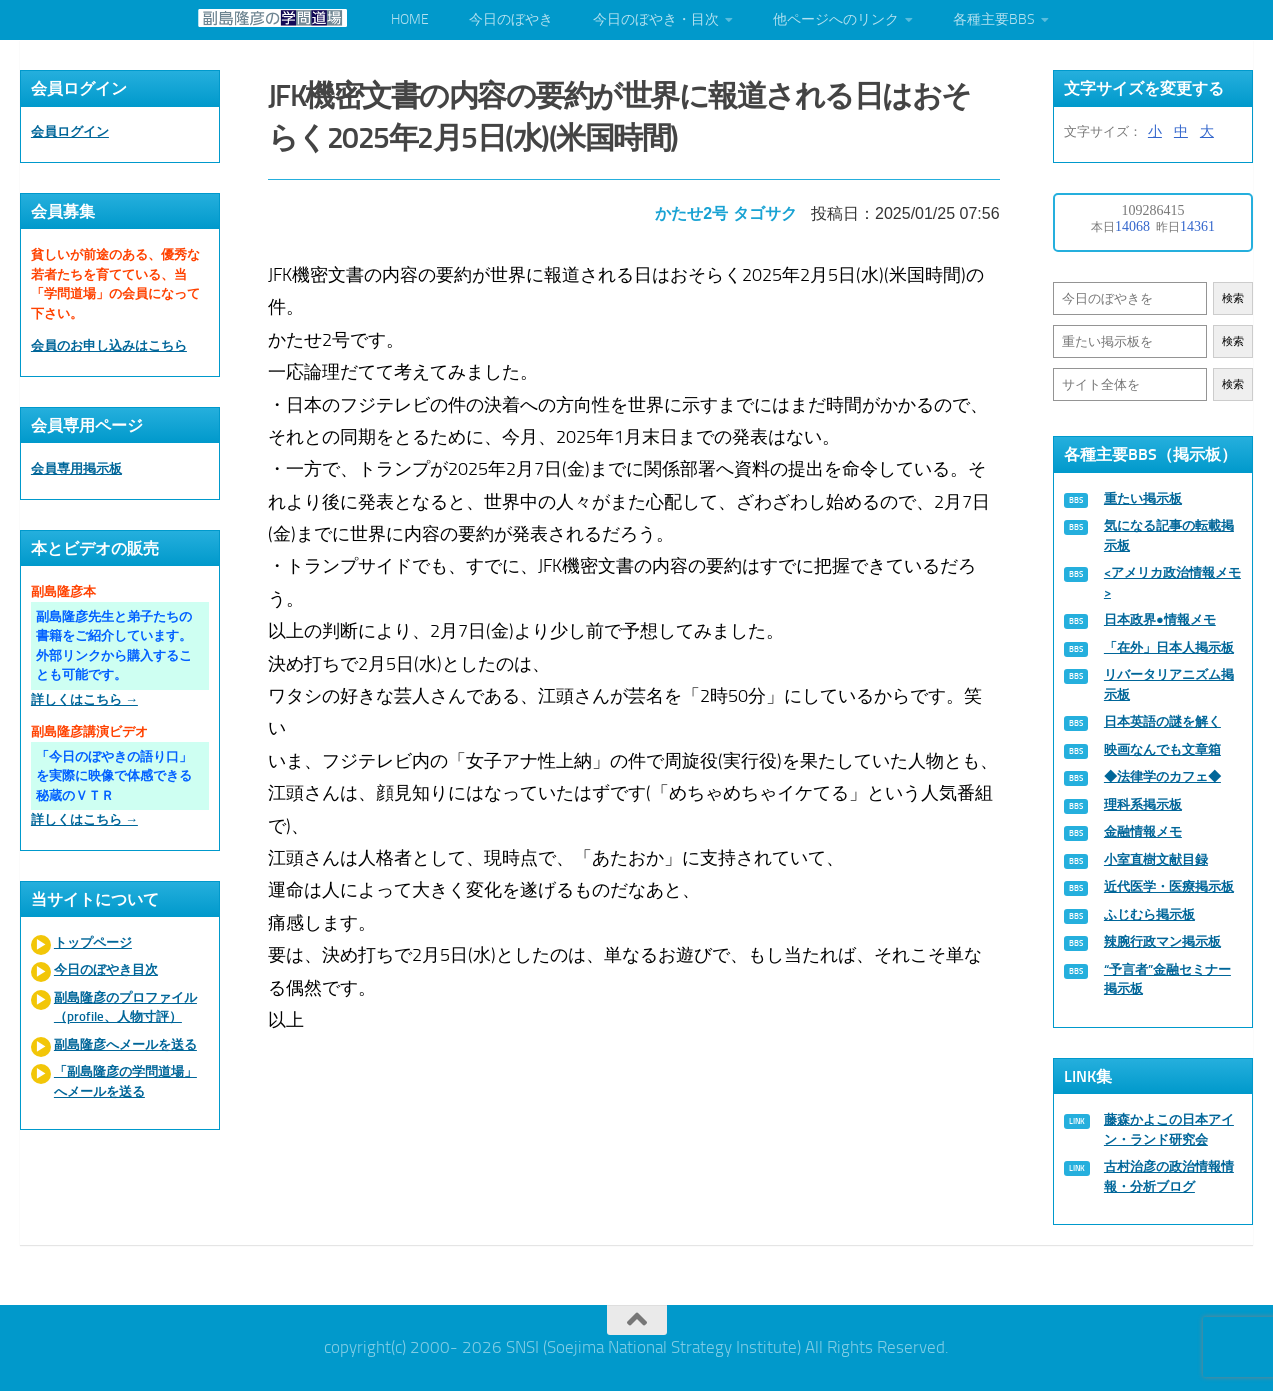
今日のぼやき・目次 (656, 19)
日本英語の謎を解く (1162, 721)
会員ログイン (70, 131)
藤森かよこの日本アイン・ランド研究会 (1169, 1129)
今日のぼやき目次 (106, 969)
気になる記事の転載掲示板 (1169, 535)
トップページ (93, 942)
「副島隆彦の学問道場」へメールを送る (125, 1081)
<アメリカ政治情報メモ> (1172, 582)
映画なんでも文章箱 (1162, 749)
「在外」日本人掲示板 (1169, 647)
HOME (410, 19)
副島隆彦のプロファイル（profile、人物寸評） (125, 1007)
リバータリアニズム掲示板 (1169, 684)
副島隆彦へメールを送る (125, 1044)
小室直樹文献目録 (1156, 859)
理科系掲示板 (1143, 804)
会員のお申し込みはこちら (109, 345)
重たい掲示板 (1143, 498)
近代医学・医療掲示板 (1169, 886)
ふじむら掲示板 (1149, 914)
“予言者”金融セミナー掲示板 (1167, 979)
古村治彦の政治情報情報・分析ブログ (1169, 1176)
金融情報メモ (1143, 831)
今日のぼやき (511, 19)
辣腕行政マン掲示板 (1162, 941)
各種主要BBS (994, 19)
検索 (1233, 298)
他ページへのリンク (836, 19)
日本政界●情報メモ (1160, 619)
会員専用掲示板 (76, 468)
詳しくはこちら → (84, 699)
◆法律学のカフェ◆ (1162, 776)
